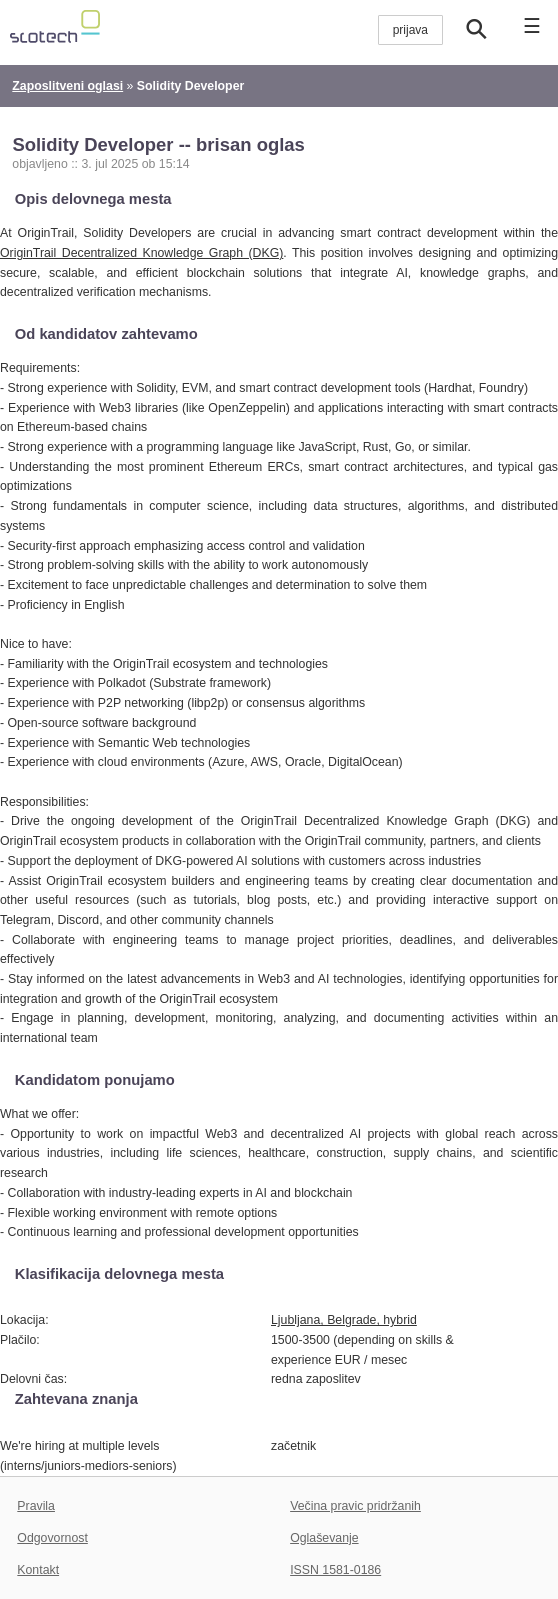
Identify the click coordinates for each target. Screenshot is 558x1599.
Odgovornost (52, 1538)
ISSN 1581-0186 (335, 1570)
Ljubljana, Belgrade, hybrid (344, 1320)
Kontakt (38, 1570)
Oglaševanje (324, 1538)
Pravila (36, 1506)
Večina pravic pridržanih (355, 1506)
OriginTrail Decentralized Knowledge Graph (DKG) (141, 253)
